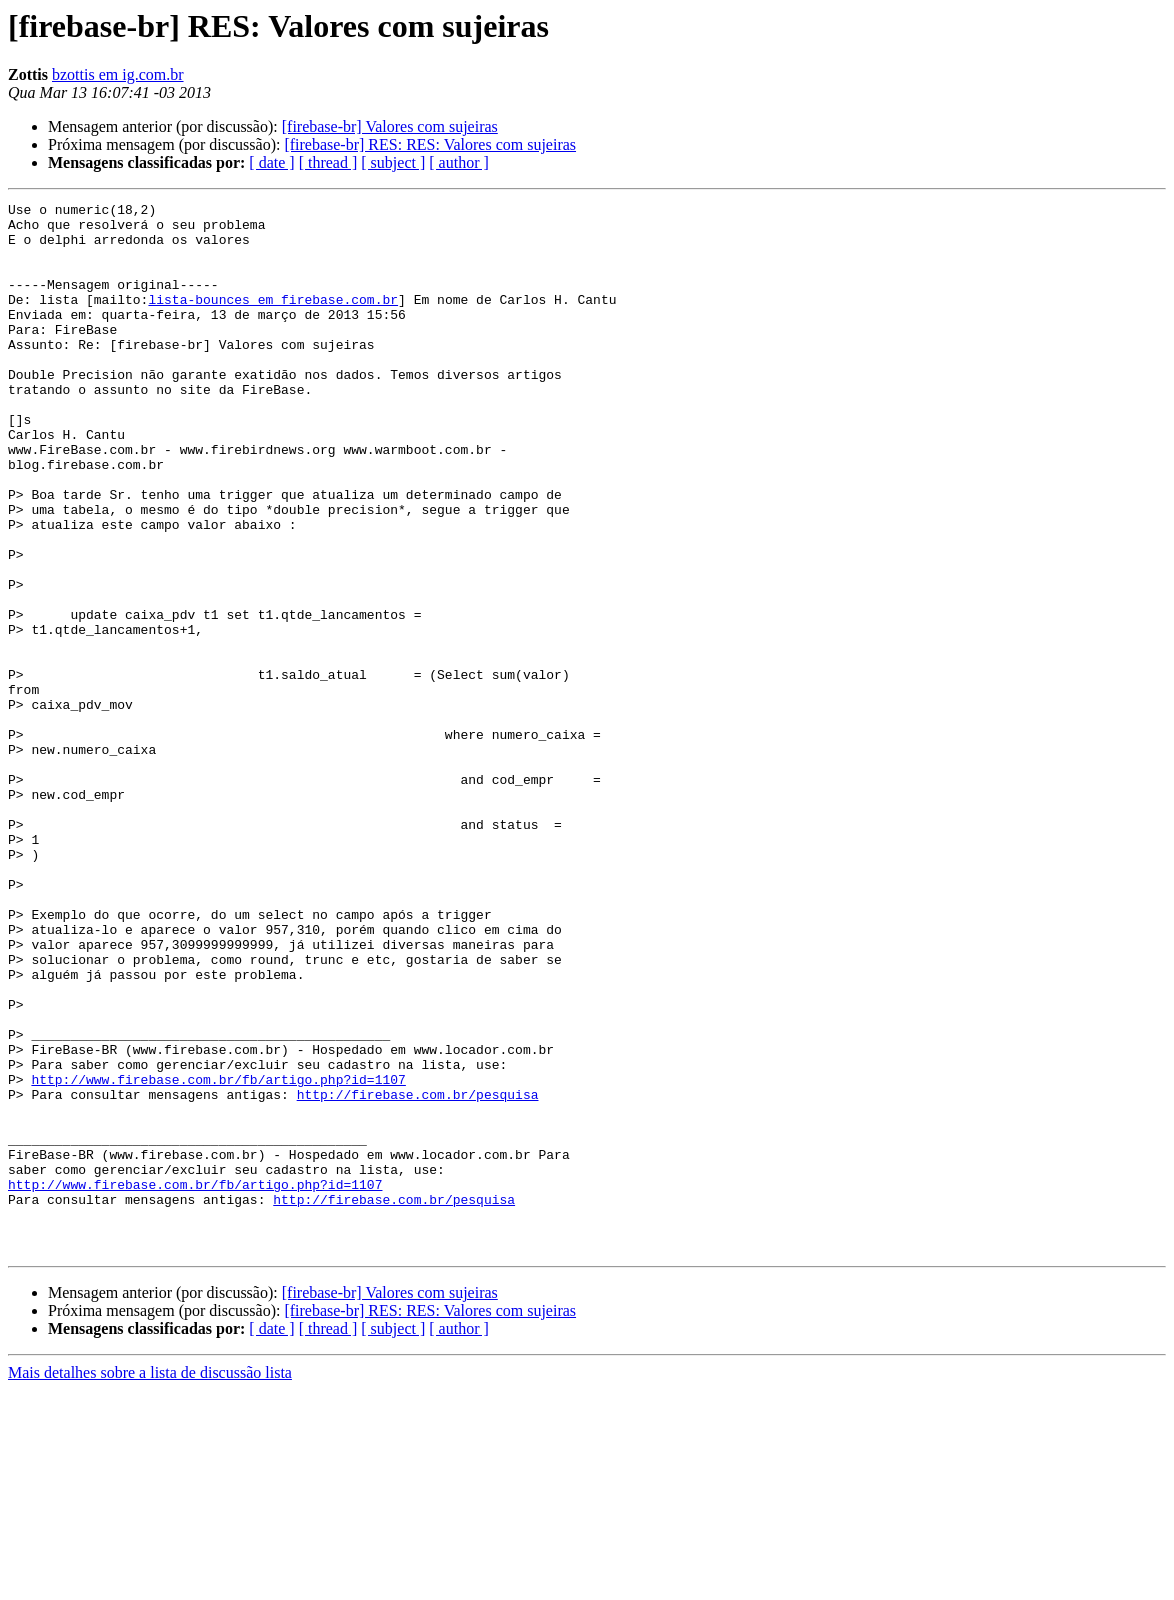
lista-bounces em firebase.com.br (273, 320)
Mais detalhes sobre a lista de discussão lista (150, 1582)
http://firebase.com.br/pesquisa (418, 1274)
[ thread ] (328, 162)
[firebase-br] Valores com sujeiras (390, 126)
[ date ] (271, 162)
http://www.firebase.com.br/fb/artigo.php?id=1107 (218, 1256)
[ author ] (459, 162)
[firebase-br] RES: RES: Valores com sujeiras (430, 144)
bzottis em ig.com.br (118, 74)
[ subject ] (393, 162)
